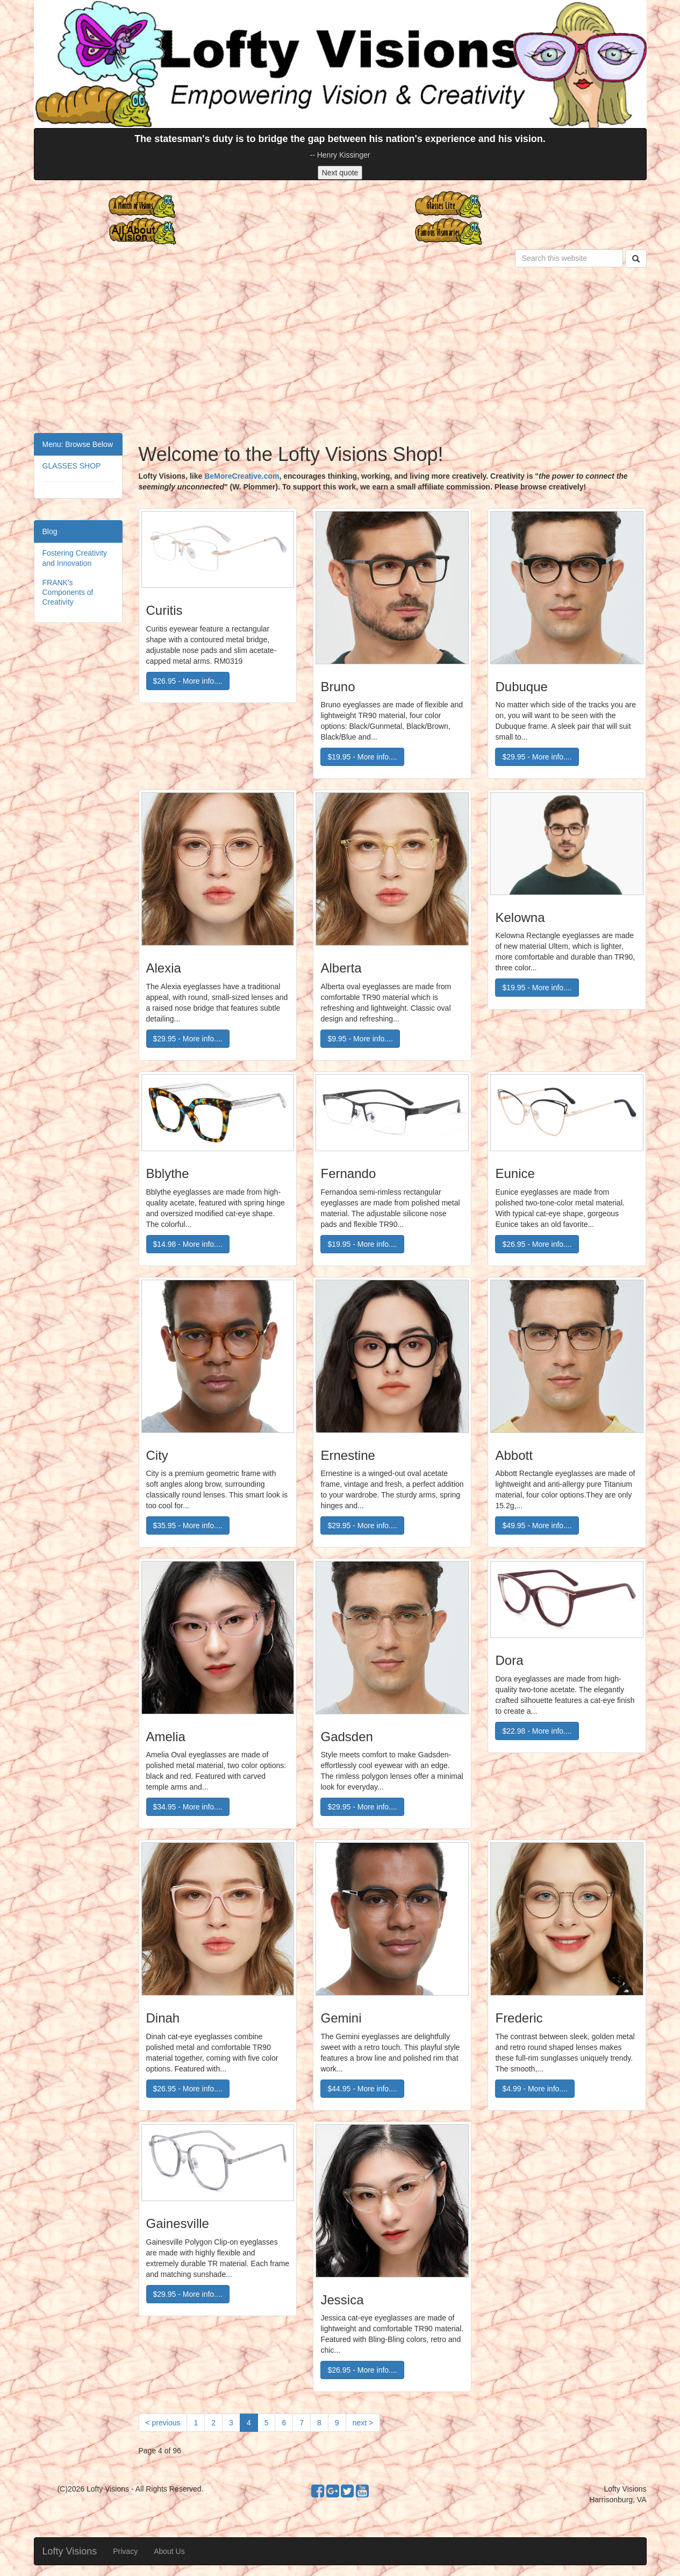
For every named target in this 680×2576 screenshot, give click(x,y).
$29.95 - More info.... (536, 757)
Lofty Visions (69, 2551)
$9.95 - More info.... (359, 1038)
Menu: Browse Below (77, 444)
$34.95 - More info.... (188, 1807)
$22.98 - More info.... (536, 1731)
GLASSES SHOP (71, 466)
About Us (169, 2551)
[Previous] (163, 2423)
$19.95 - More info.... (362, 757)
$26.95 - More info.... (188, 681)
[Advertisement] (340, 352)
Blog (50, 531)
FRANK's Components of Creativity (68, 592)
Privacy (125, 2551)
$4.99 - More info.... (534, 2088)
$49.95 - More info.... (536, 1525)
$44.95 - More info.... (362, 2088)
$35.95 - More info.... (188, 1525)
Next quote (340, 172)
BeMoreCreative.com (241, 476)
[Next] (363, 2423)
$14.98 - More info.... (188, 1244)
